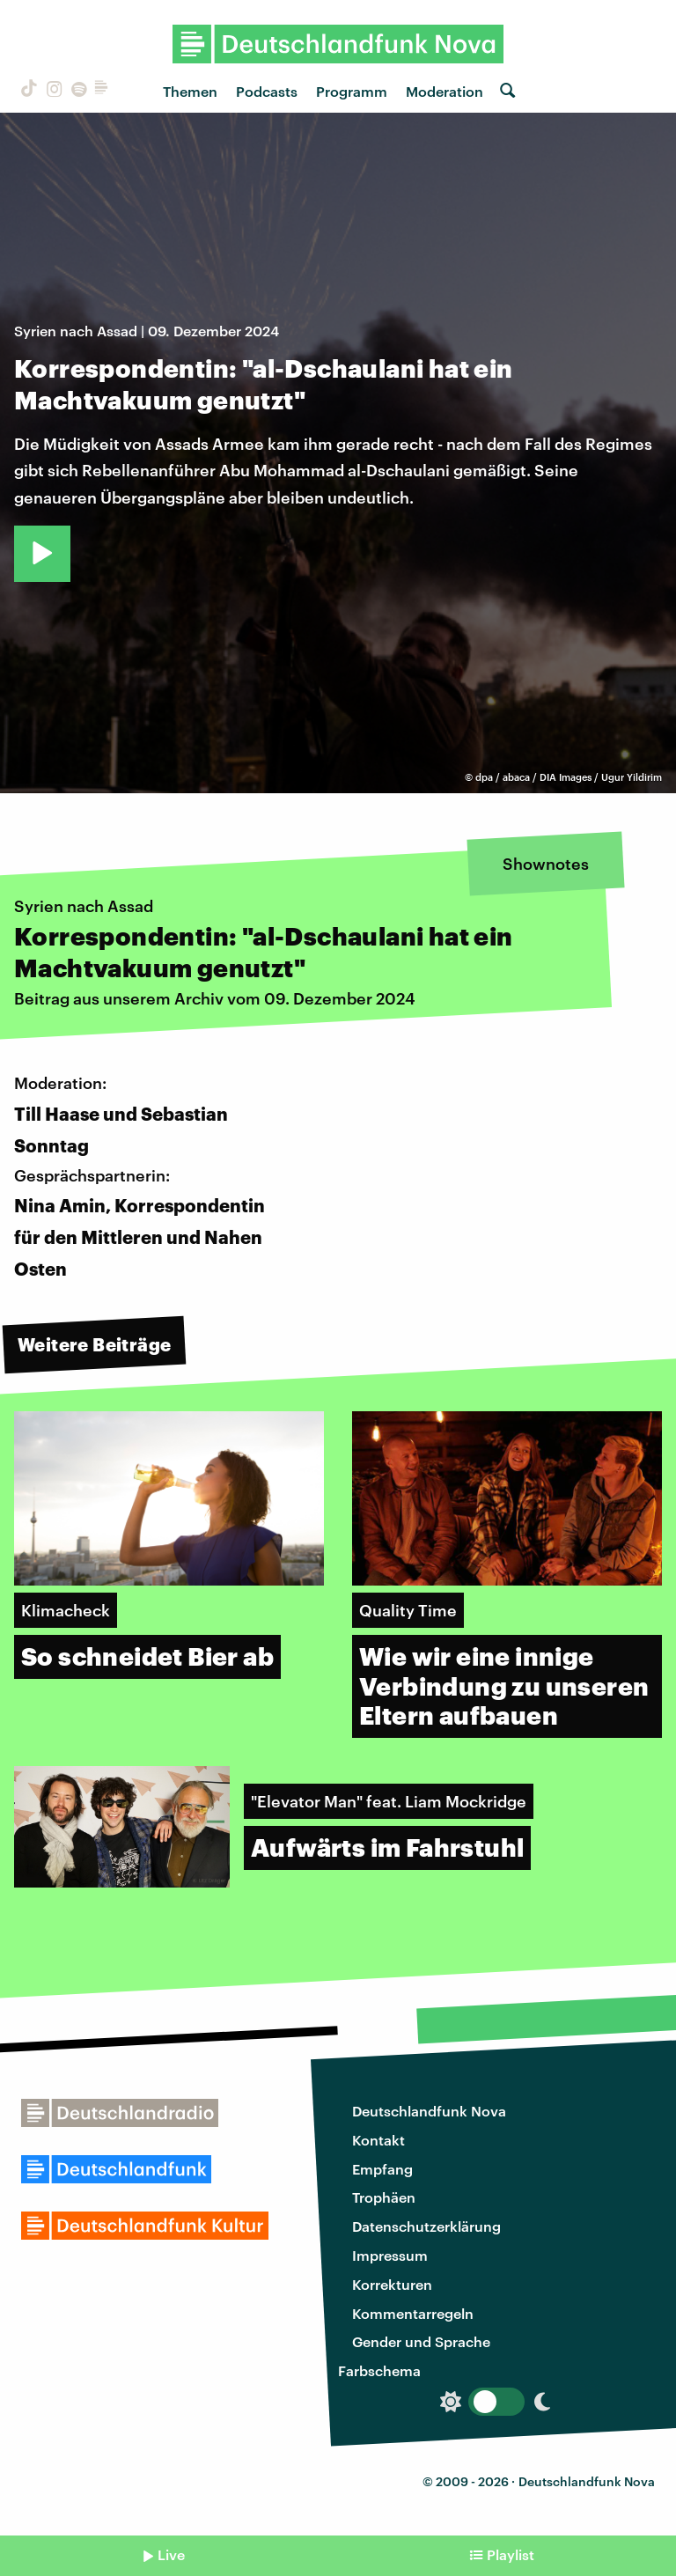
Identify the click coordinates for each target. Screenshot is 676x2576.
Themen (190, 91)
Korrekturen (392, 2284)
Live (171, 2554)
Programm (351, 91)
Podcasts (267, 91)
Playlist (510, 2554)
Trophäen (383, 2197)
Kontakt (378, 2139)
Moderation (444, 91)
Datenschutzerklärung (426, 2226)
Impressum (390, 2255)
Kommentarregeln (413, 2313)
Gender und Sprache (421, 2341)
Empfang (382, 2168)
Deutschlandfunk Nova (429, 2110)
